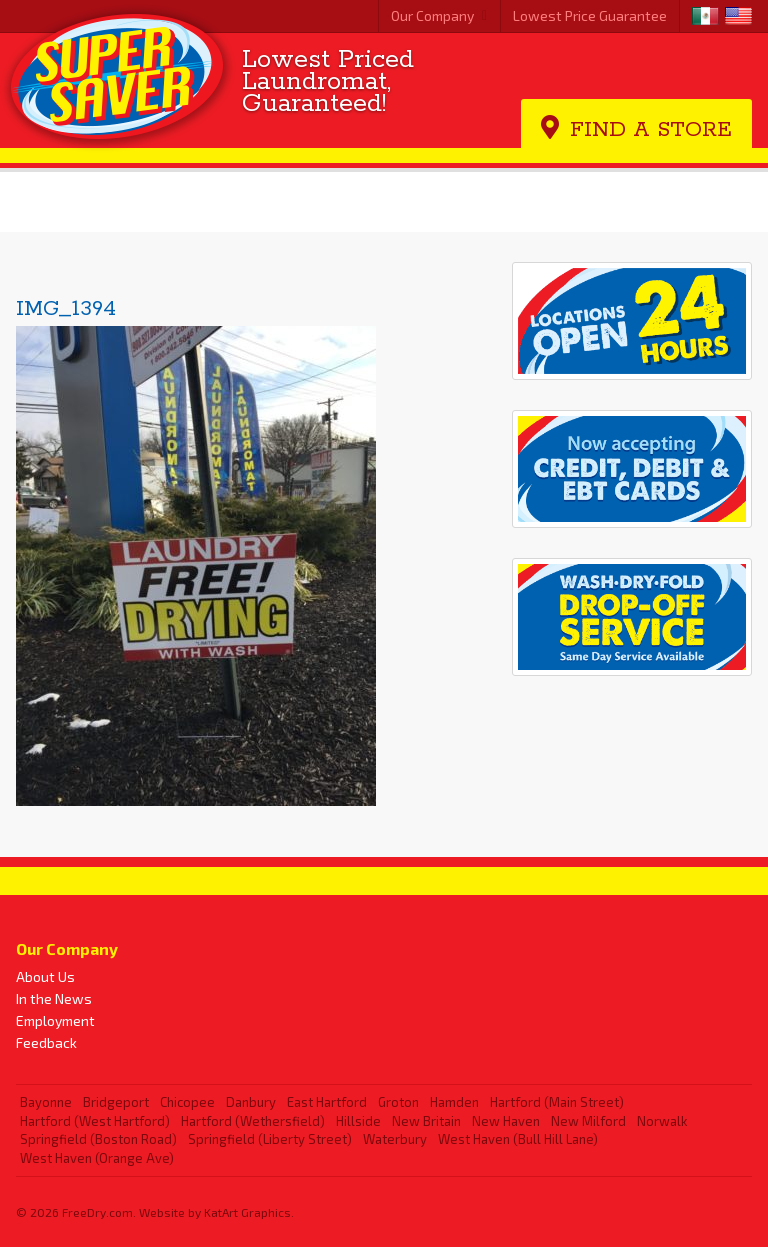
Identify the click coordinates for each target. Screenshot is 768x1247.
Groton (398, 1102)
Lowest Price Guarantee (590, 15)
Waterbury (395, 1139)
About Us (45, 976)
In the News (54, 998)
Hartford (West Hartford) (95, 1121)
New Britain (426, 1121)
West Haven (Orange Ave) (97, 1158)
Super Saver (118, 78)
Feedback (46, 1042)
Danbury (251, 1102)
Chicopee (187, 1102)
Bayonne (46, 1102)
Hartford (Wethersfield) (253, 1121)
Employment (55, 1020)
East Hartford (327, 1102)
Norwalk (662, 1121)
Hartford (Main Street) (557, 1102)
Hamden (454, 1102)
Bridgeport (116, 1102)
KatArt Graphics (247, 1212)
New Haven (506, 1121)
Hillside (358, 1121)
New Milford (588, 1121)
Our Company (432, 15)
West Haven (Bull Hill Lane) (518, 1139)
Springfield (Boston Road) (98, 1139)
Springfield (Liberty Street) (270, 1139)
